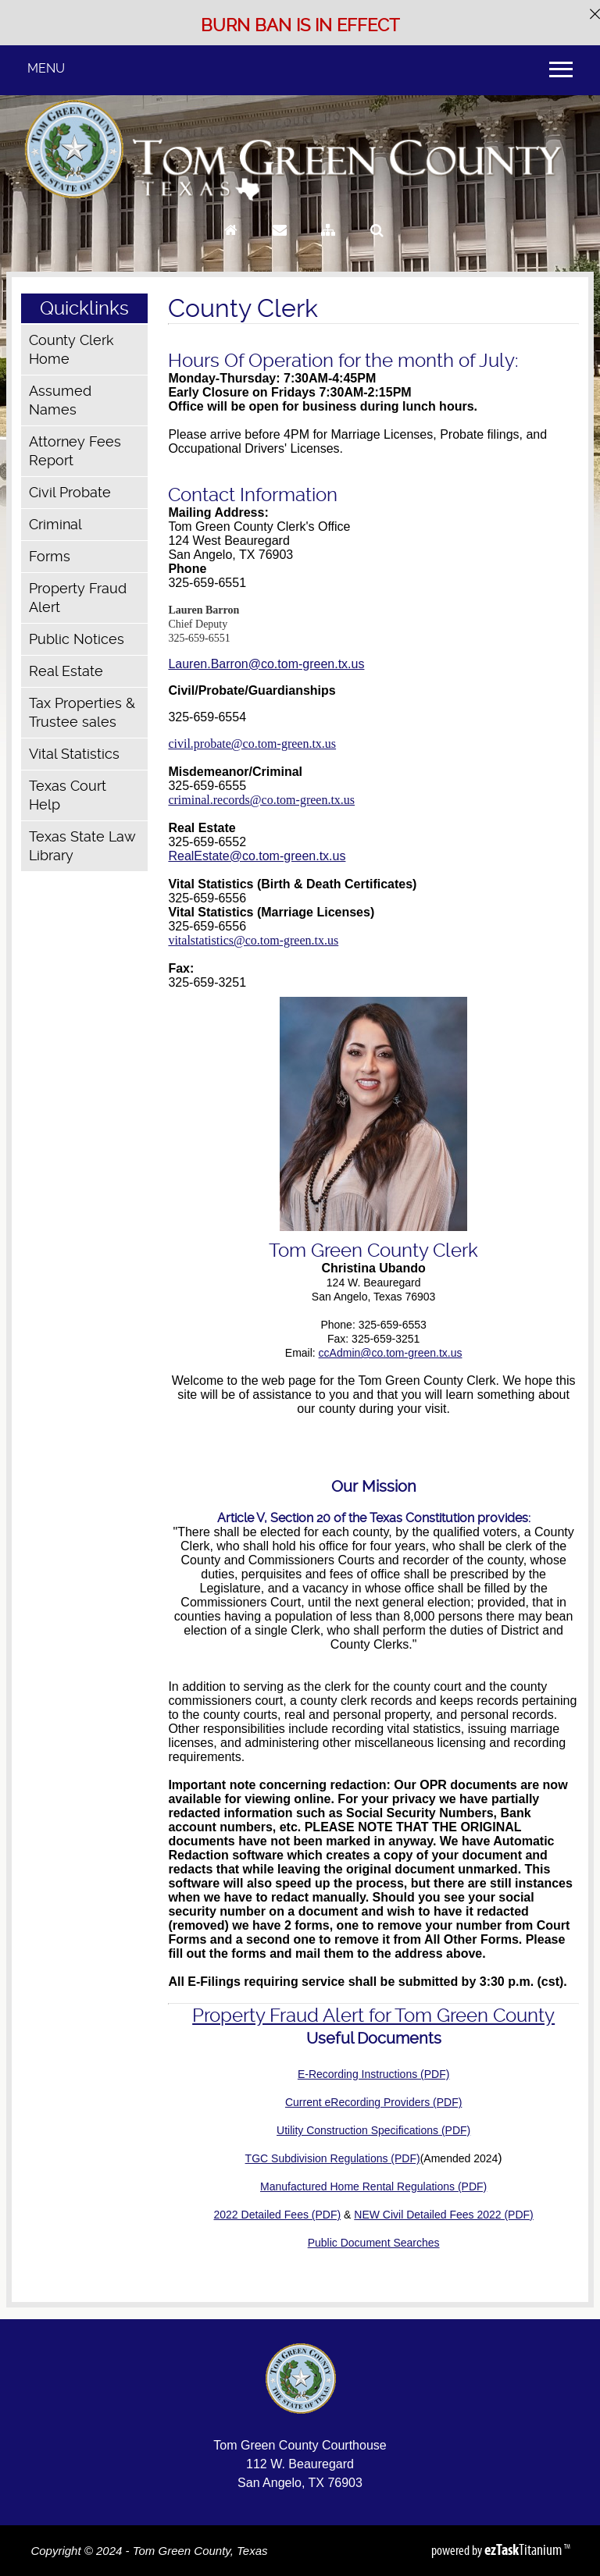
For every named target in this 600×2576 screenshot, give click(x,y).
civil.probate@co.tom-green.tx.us (252, 743)
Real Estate (66, 671)
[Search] (377, 244)
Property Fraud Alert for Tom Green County (373, 2015)
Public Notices (76, 639)
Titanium (524, 2549)
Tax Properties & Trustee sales (82, 712)
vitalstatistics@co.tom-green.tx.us (253, 940)
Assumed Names (60, 400)
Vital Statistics (74, 753)
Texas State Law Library (82, 845)
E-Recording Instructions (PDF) (374, 2074)
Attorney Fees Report (75, 450)
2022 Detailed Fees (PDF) (277, 2214)
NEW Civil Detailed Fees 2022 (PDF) (444, 2214)
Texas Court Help (67, 795)
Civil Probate (70, 492)
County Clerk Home (71, 349)
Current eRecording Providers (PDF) (373, 2102)
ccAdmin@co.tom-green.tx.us (390, 1353)
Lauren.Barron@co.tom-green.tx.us (266, 664)
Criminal (55, 524)
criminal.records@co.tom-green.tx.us (261, 799)
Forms (49, 556)
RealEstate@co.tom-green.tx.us (256, 856)
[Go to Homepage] (231, 244)
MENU (46, 68)
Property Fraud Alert (78, 597)
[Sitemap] (328, 244)
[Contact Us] (279, 244)
